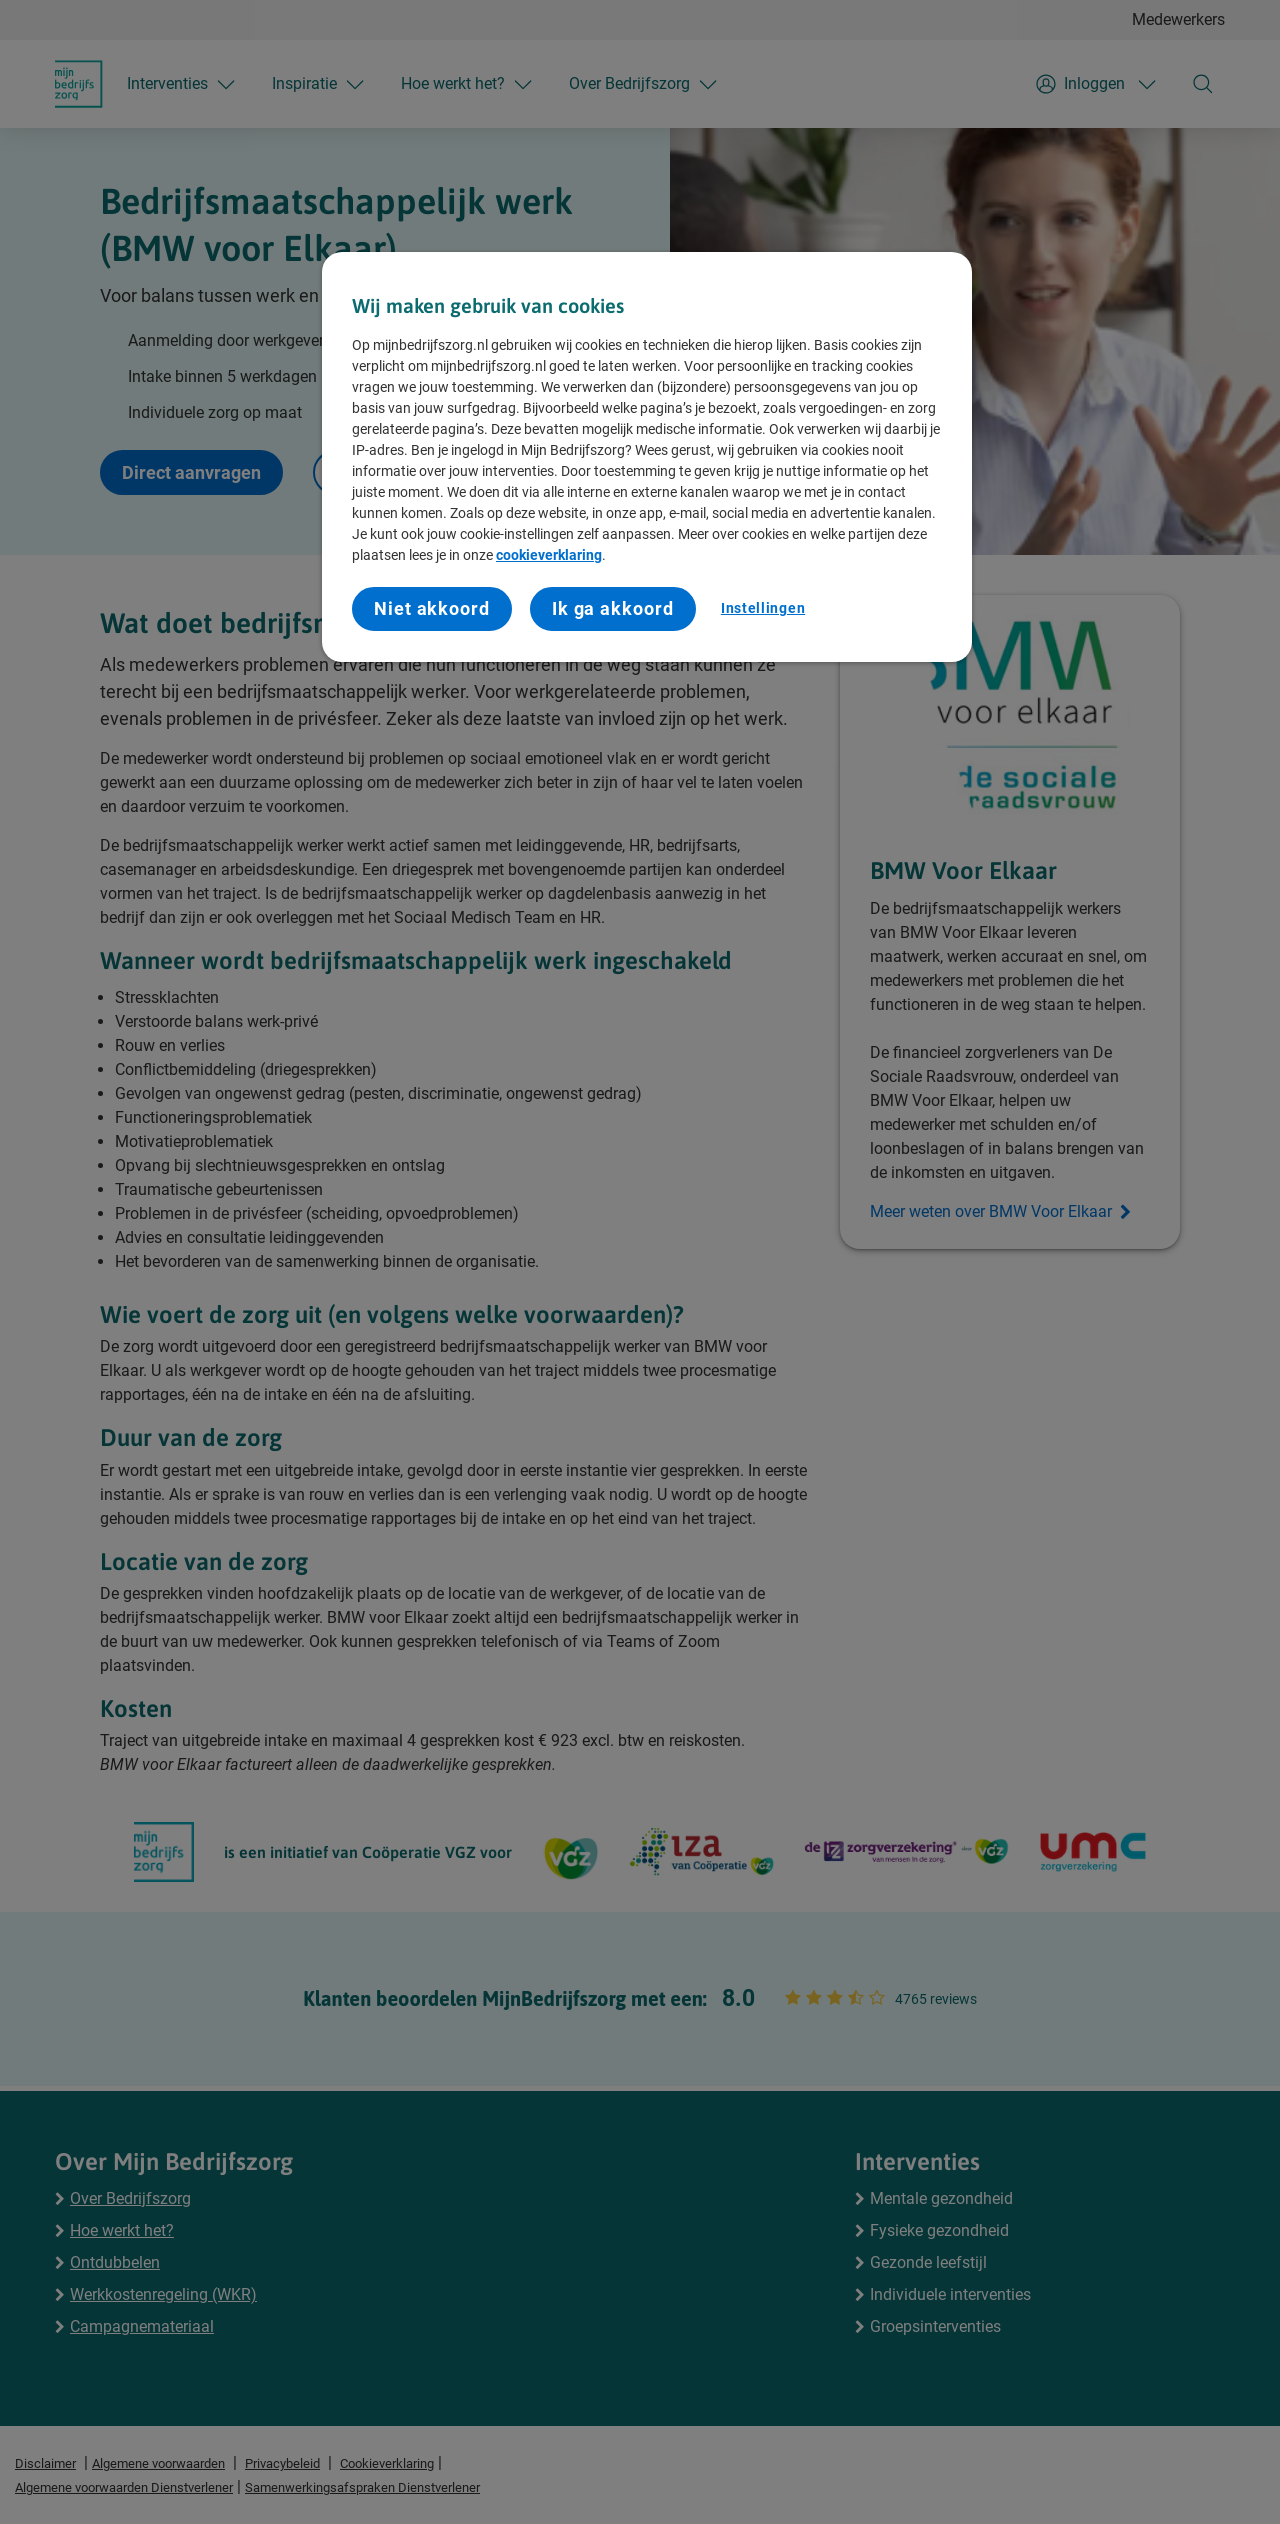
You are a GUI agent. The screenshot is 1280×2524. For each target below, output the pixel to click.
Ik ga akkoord (613, 608)
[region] (647, 457)
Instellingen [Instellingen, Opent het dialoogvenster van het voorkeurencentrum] (763, 608)
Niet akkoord (432, 608)
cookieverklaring (549, 555)
